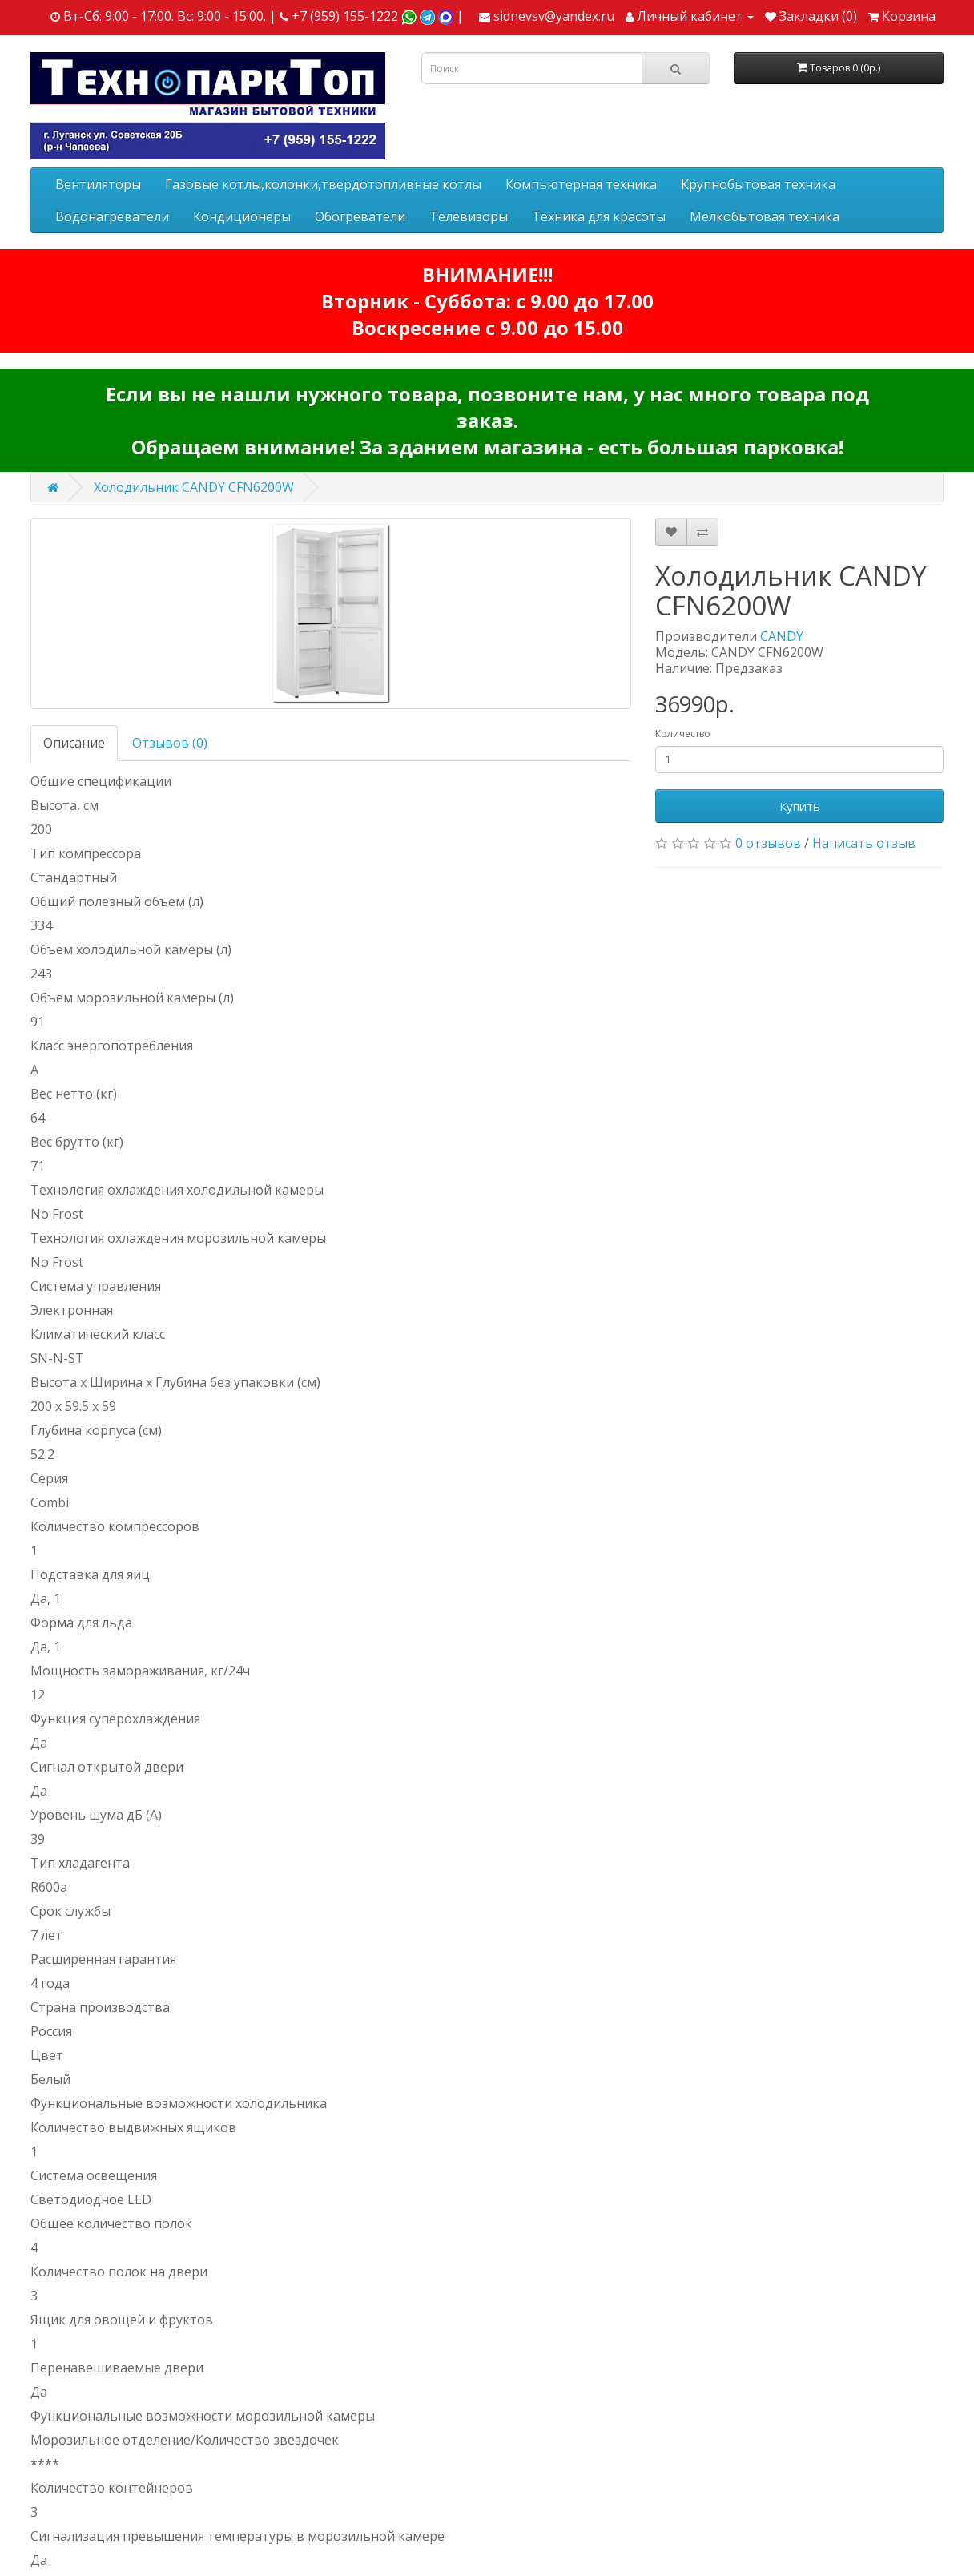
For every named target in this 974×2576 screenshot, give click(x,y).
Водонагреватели (112, 216)
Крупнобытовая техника (758, 184)
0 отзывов (768, 843)
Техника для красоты (599, 216)
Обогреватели (360, 216)
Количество (682, 733)
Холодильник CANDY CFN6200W (194, 487)
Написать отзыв (864, 843)
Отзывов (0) (169, 743)
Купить (799, 806)
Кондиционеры (242, 216)
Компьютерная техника (581, 184)
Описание (74, 743)
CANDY (781, 636)
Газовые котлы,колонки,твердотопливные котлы (323, 184)
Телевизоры (468, 216)
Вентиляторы (98, 184)
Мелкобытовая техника (764, 216)
